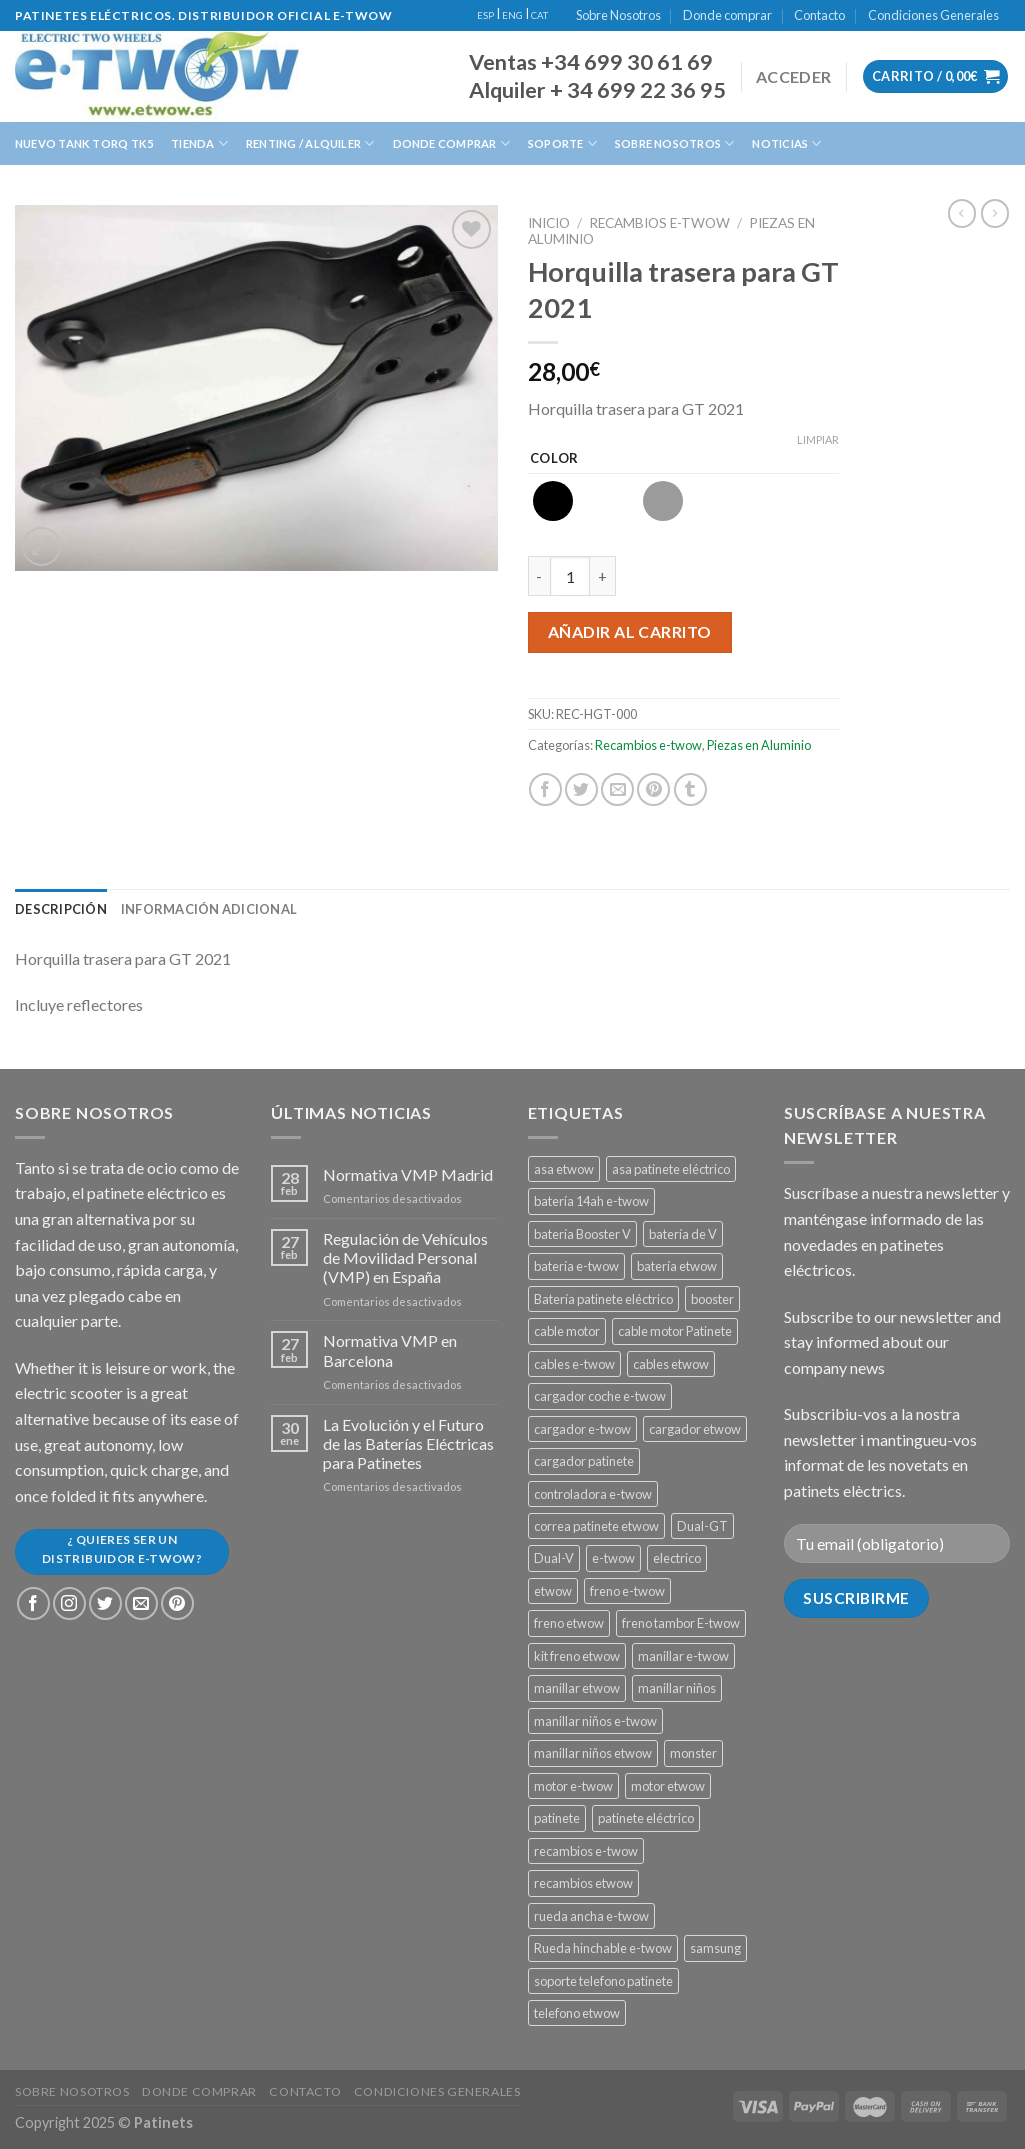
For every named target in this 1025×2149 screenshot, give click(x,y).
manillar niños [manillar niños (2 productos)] (677, 1688)
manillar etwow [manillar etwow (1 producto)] (577, 1688)
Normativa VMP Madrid (408, 1174)
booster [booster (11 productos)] (712, 1299)
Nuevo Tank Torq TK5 (84, 143)
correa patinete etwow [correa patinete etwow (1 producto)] (596, 1526)
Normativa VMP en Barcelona (390, 1350)
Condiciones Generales (933, 15)
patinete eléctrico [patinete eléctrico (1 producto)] (646, 1818)
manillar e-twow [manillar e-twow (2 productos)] (683, 1656)
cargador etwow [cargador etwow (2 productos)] (695, 1429)
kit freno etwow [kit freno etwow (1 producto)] (577, 1656)
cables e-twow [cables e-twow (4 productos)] (574, 1364)
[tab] (61, 909)
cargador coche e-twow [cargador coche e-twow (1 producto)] (600, 1396)
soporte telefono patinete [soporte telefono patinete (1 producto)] (603, 1981)
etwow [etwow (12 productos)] (553, 1591)
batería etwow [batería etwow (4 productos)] (677, 1266)
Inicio (549, 223)
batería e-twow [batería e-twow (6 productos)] (576, 1266)
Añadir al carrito (630, 631)
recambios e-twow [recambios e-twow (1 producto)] (586, 1851)
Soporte (562, 143)
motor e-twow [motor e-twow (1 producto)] (573, 1786)
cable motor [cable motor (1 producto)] (567, 1331)
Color (555, 459)
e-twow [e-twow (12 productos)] (613, 1558)
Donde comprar (727, 15)
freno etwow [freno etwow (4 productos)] (569, 1623)
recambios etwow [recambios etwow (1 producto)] (583, 1883)
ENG (512, 15)
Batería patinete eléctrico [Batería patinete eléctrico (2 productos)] (603, 1299)
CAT (539, 15)
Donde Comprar (451, 143)
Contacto (819, 15)
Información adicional (209, 909)
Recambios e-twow (659, 223)
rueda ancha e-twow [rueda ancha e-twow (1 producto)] (591, 1916)
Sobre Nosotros (618, 15)
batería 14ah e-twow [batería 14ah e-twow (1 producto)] (591, 1201)
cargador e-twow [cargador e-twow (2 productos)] (582, 1429)
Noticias (786, 143)
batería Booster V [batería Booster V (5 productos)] (582, 1234)
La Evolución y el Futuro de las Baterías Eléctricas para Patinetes (408, 1443)
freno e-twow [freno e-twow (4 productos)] (627, 1591)
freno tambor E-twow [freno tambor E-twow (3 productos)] (681, 1623)
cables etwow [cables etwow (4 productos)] (671, 1364)
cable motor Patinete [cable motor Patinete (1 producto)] (675, 1331)
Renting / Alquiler (310, 143)
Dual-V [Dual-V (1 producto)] (554, 1558)
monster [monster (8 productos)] (693, 1753)
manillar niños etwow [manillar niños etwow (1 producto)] (593, 1753)
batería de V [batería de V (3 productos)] (683, 1234)
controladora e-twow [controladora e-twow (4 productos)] (593, 1494)
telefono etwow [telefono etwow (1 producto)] (577, 2013)
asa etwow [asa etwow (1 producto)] (564, 1169)
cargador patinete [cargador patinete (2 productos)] (584, 1461)
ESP (485, 15)
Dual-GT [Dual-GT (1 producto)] (702, 1526)
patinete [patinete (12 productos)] (557, 1818)
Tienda (199, 143)
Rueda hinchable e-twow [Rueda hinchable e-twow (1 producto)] (603, 1948)
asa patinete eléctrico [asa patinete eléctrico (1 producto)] (671, 1169)
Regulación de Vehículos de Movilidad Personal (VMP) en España (405, 1257)
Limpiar (818, 439)
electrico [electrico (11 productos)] (677, 1558)
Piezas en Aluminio (759, 745)
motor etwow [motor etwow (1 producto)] (668, 1786)
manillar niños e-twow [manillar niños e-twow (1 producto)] (595, 1721)
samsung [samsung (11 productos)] (715, 1948)
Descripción (61, 909)
